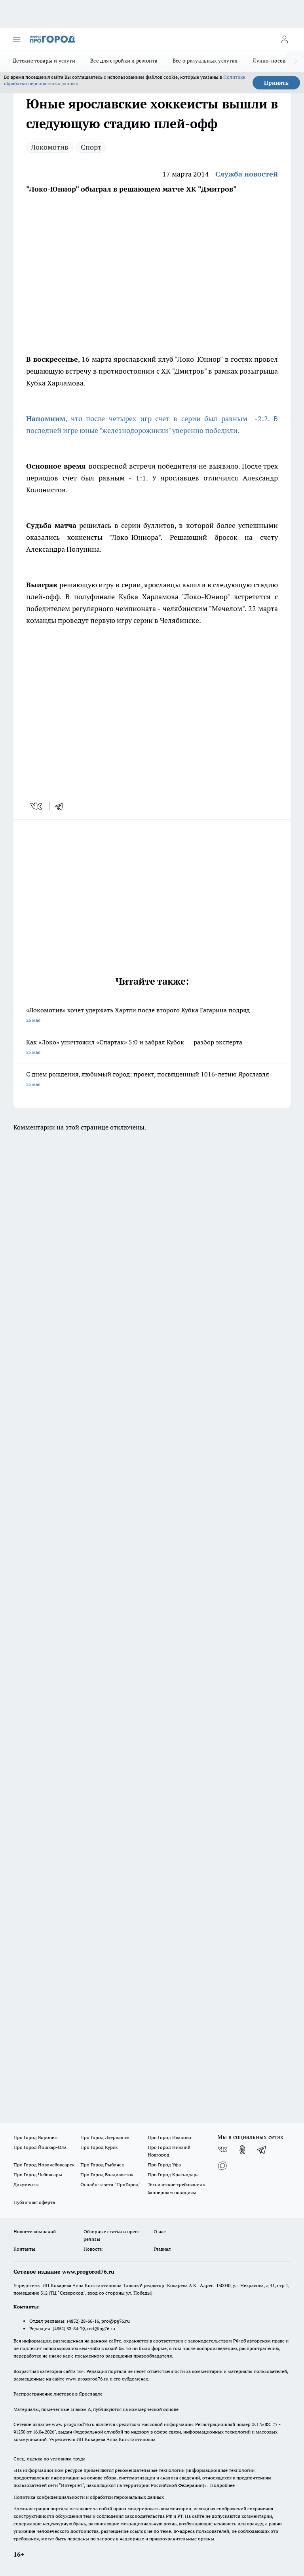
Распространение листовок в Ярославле (58, 2394)
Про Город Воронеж (35, 2137)
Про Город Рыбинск (102, 2165)
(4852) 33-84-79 (69, 2328)
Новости (93, 2249)
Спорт (91, 147)
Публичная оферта (34, 2202)
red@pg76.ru (101, 2328)
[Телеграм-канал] (262, 2150)
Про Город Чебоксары (37, 2174)
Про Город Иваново (169, 2137)
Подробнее (222, 2485)
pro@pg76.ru (115, 2321)
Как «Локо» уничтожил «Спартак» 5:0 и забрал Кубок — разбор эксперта (152, 1047)
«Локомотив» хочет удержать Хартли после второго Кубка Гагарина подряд (152, 1015)
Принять (276, 82)
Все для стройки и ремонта (124, 60)
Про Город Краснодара (173, 2174)
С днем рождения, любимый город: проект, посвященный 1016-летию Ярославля (152, 1080)
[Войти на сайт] (284, 39)
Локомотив (49, 147)
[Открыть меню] (16, 39)
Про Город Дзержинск (104, 2137)
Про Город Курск (99, 2147)
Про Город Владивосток (106, 2174)
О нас (160, 2231)
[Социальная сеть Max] (222, 2166)
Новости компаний (34, 2231)
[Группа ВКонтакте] (222, 2150)
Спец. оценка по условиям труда (49, 2459)
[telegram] (62, 806)
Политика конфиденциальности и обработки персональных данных (88, 2497)
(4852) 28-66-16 (83, 2321)
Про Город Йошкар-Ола (39, 2147)
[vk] (37, 806)
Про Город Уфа (164, 2165)
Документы (26, 2184)
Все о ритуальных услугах (205, 60)
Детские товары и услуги (44, 60)
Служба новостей (246, 173)
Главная (162, 2249)
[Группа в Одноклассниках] (242, 2150)
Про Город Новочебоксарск (43, 2165)
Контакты (24, 2249)
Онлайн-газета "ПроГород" (110, 2184)
